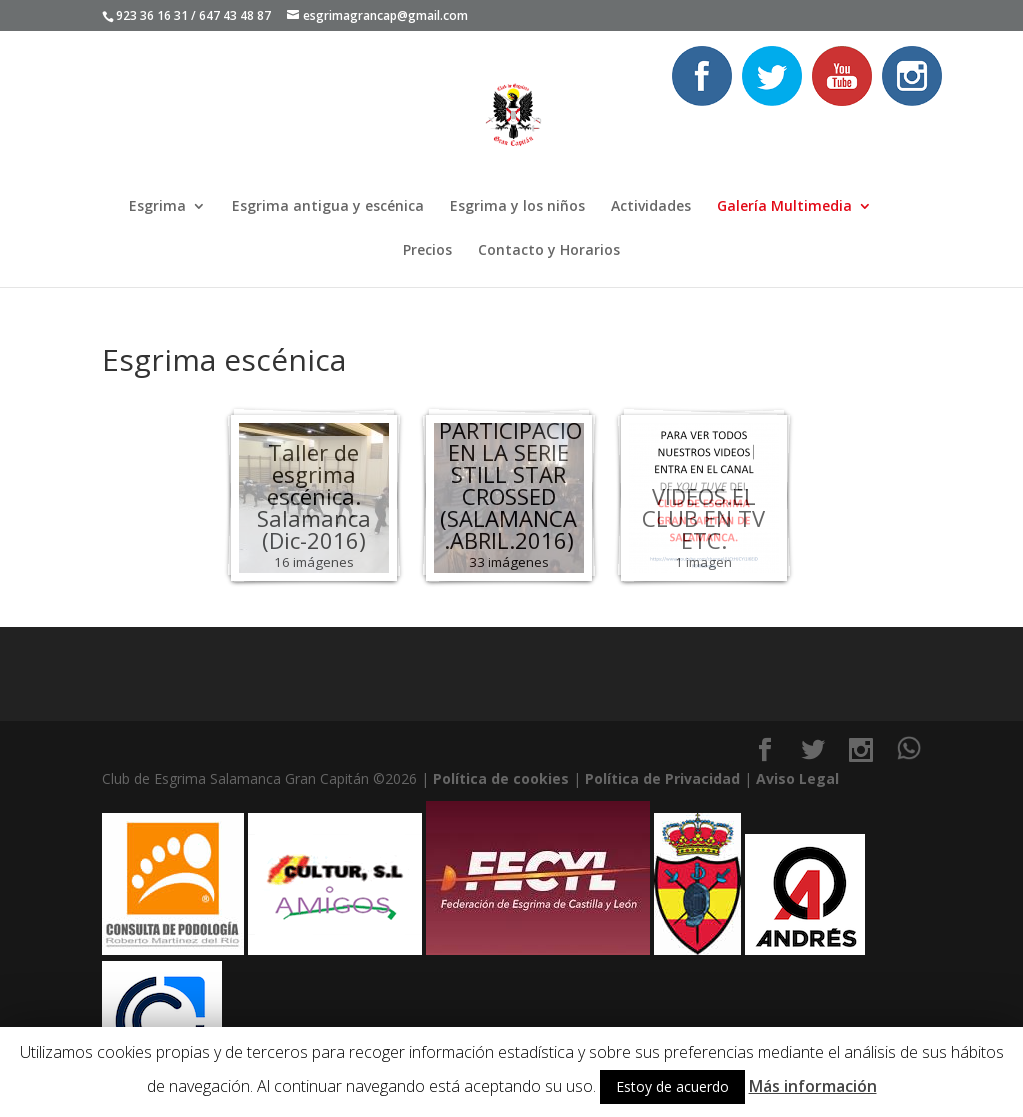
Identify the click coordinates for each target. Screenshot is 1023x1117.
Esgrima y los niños (517, 207)
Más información (813, 1086)
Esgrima (157, 207)
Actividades (651, 207)
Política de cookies (501, 778)
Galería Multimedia (784, 207)
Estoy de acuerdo (672, 1086)
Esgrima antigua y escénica (328, 207)
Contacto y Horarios (549, 251)
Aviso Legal (797, 778)
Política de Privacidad (662, 778)
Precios (427, 251)
